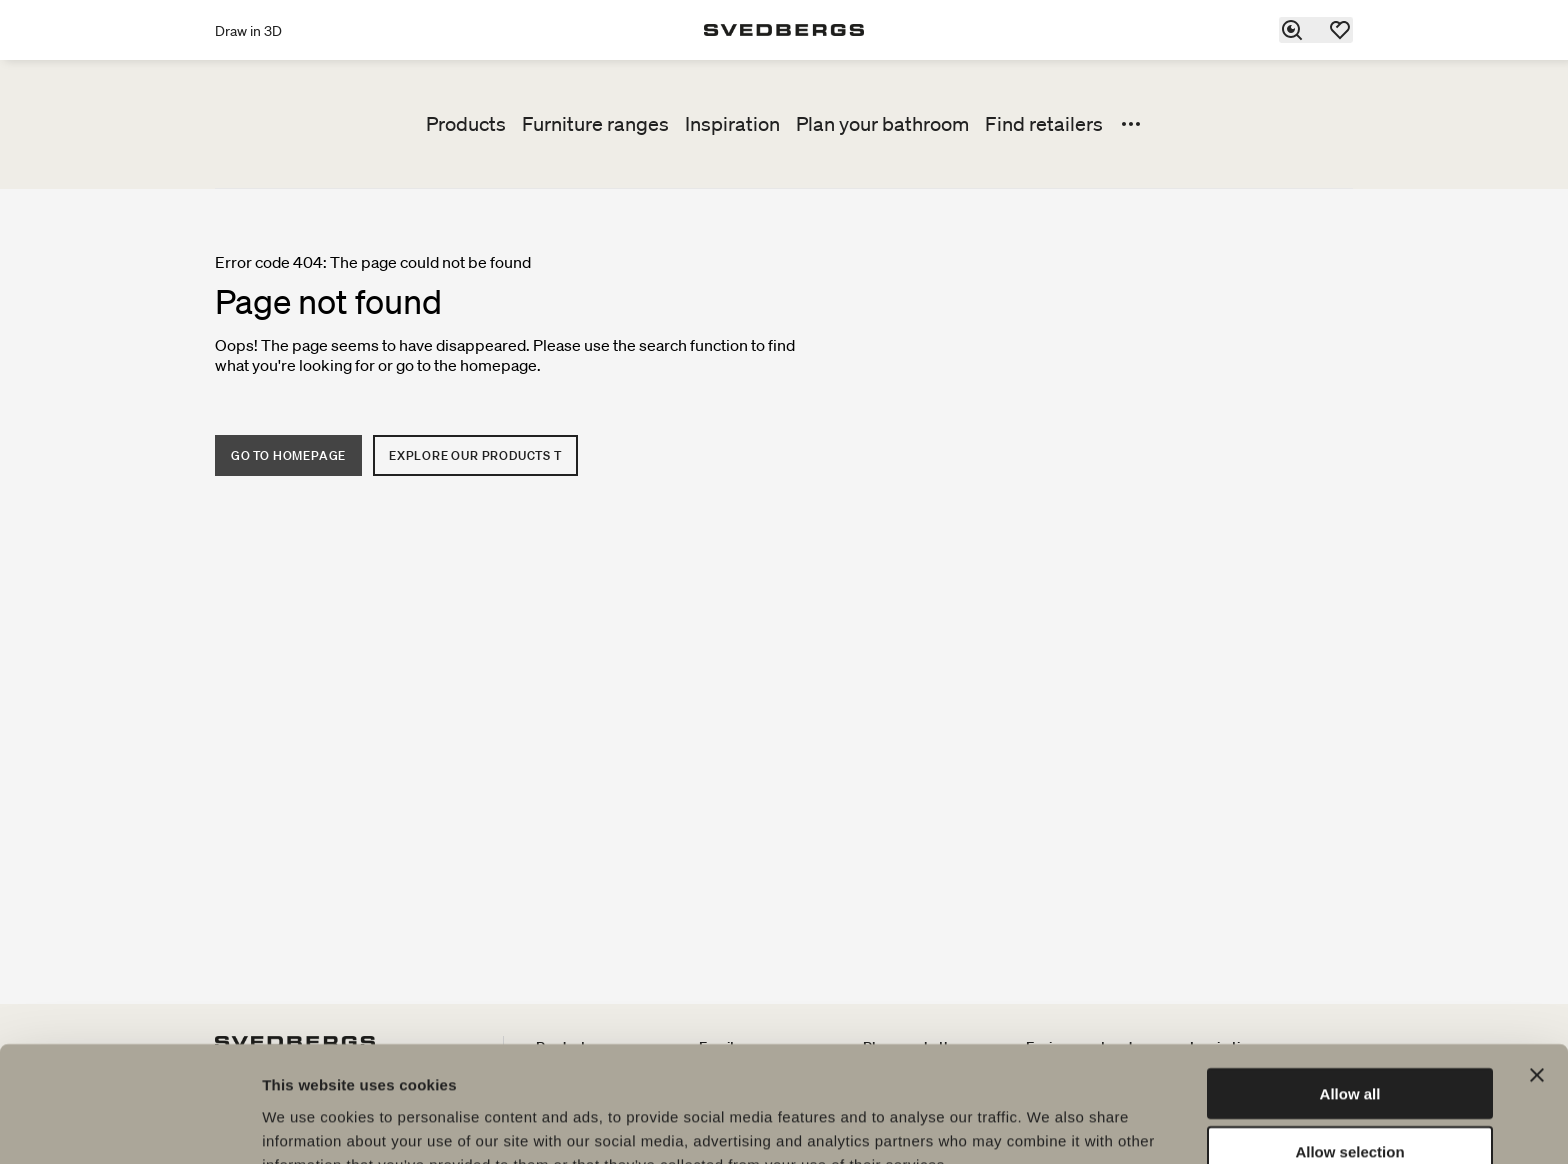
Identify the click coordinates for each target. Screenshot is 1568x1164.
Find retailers (1044, 124)
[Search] (1293, 30)
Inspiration (732, 124)
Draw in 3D (248, 31)
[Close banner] (1537, 970)
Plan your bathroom (882, 124)
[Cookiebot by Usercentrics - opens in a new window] (129, 1125)
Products (466, 124)
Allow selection (1349, 1047)
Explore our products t (475, 455)
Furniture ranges (595, 124)
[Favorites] (1341, 30)
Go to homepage (288, 455)
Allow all (1350, 988)
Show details (1049, 1124)
